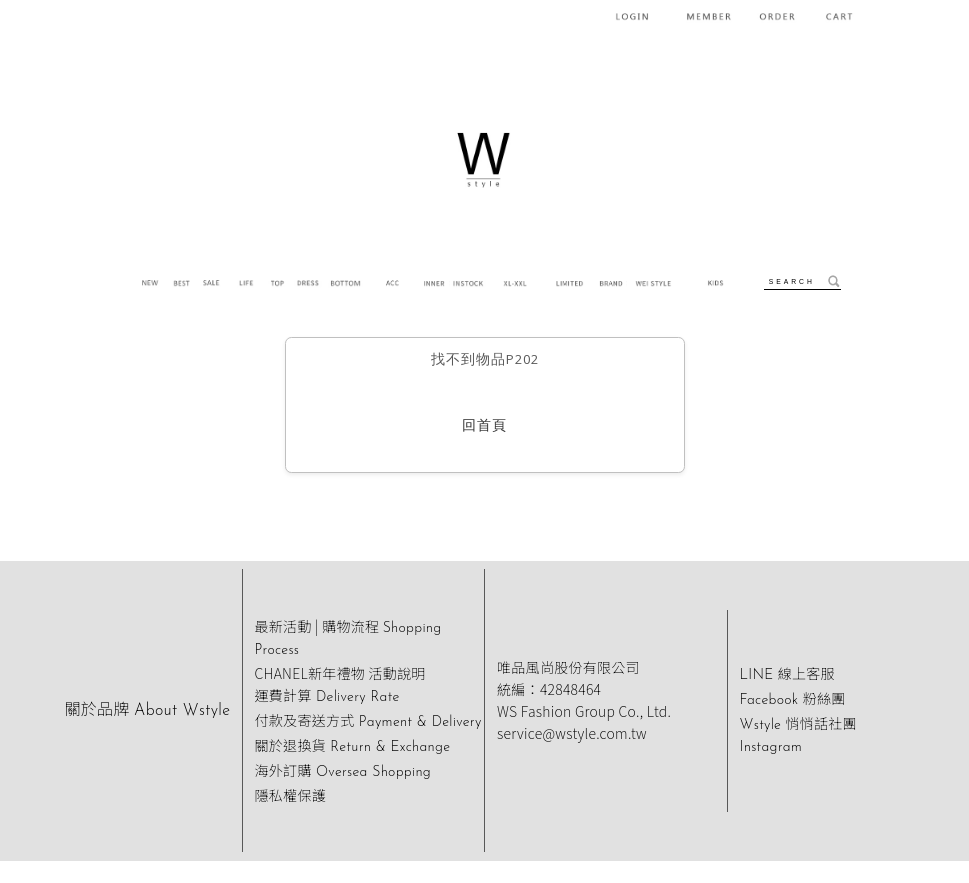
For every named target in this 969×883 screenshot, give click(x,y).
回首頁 (484, 427)
